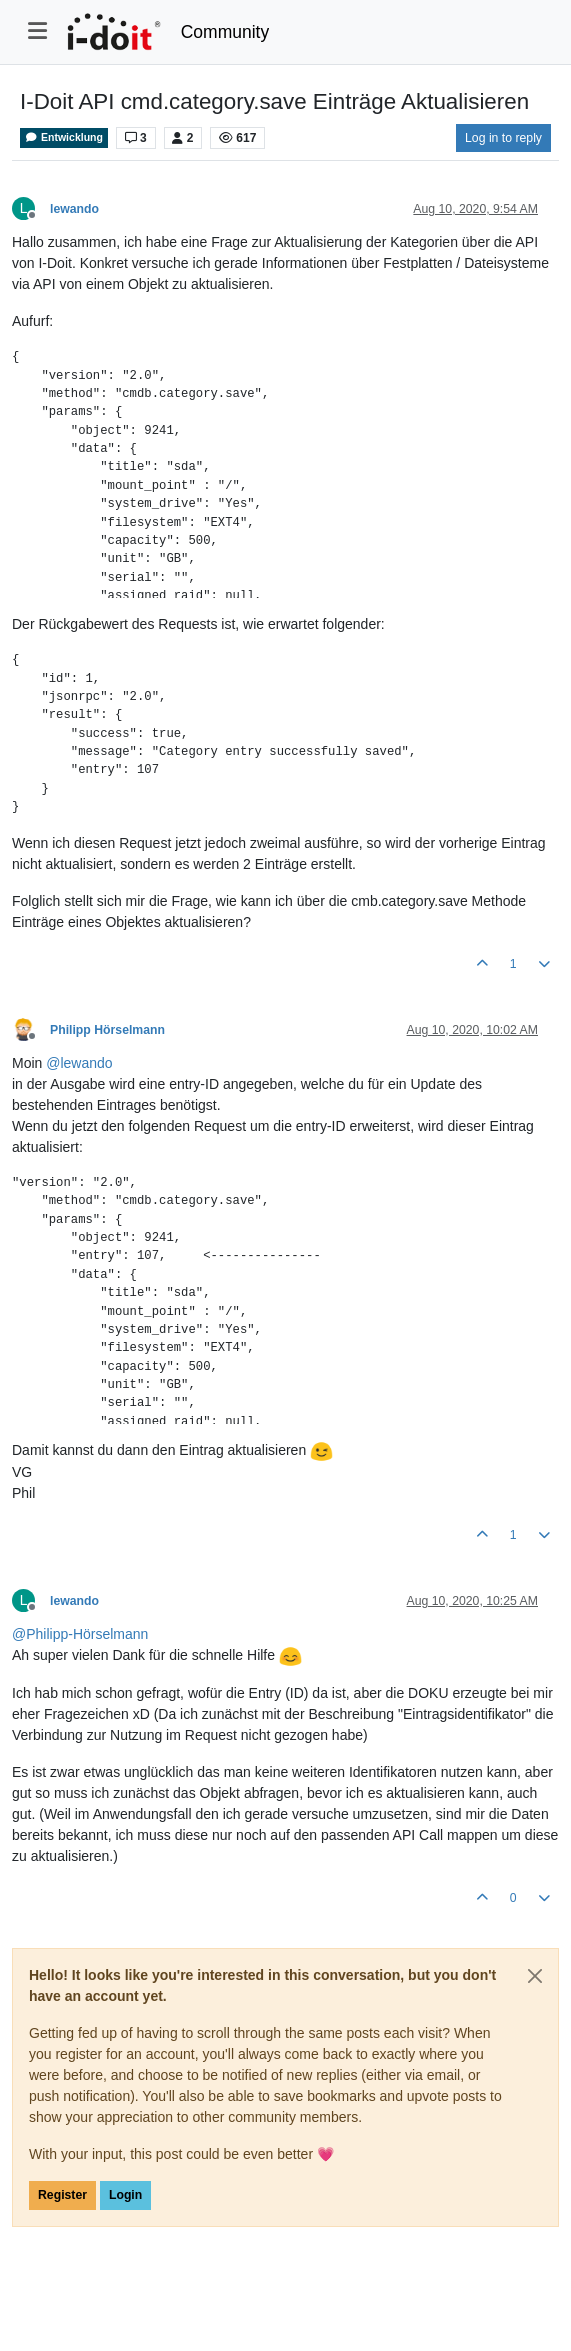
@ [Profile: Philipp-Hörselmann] (80, 1634)
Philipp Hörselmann (107, 1030)
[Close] (535, 1976)
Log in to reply (503, 138)
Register (62, 2195)
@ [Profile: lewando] (79, 1063)
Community (225, 32)
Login (125, 2195)
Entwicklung (64, 137)
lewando (74, 209)
